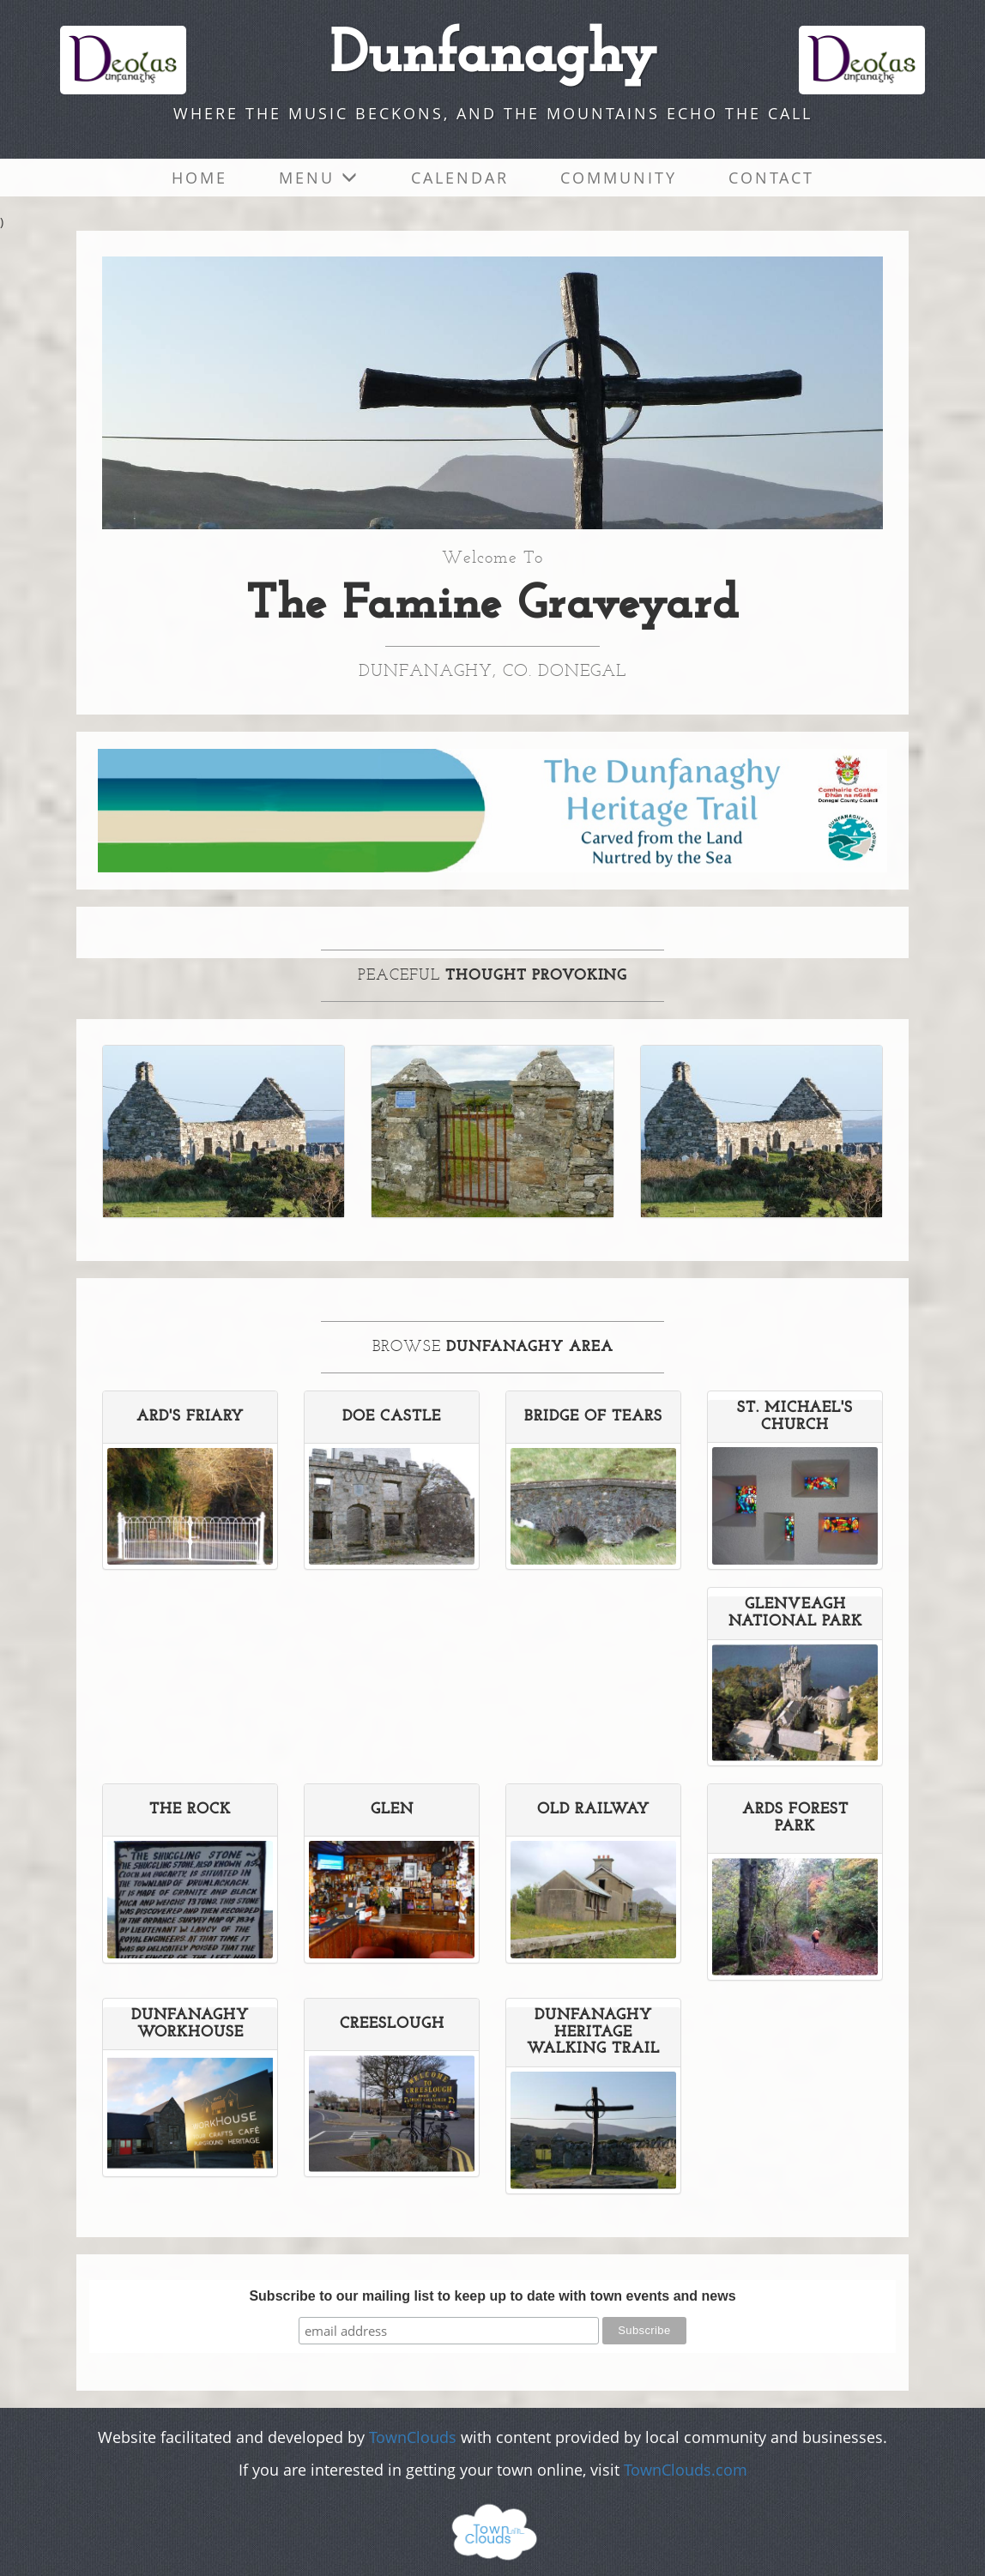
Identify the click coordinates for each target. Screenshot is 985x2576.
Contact (771, 177)
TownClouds (412, 2437)
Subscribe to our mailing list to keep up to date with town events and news (492, 2296)
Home (199, 177)
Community (618, 177)
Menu (319, 177)
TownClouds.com (685, 2469)
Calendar (460, 177)
